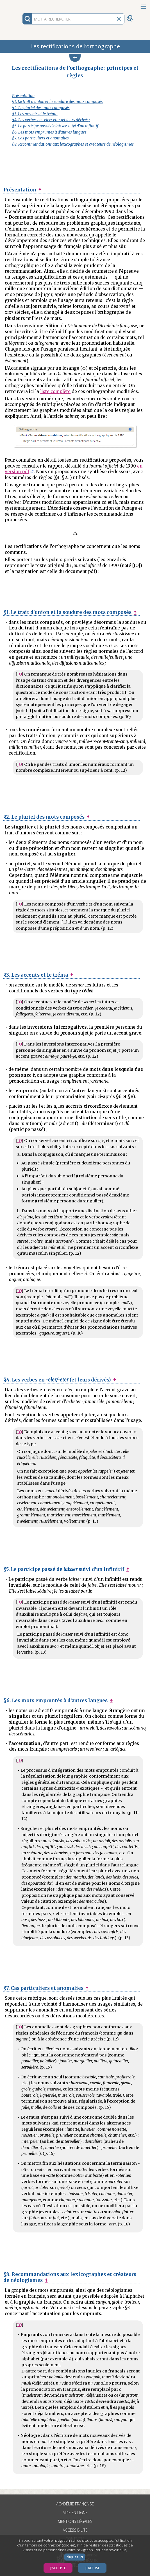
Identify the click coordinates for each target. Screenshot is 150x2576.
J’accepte (58, 2568)
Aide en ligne (75, 2512)
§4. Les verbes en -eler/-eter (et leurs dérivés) (51, 120)
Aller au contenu (21, 5)
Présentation (23, 95)
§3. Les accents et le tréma (35, 114)
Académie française (75, 2504)
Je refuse (92, 2568)
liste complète (55, 391)
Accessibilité (75, 2530)
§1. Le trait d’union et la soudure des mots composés (57, 101)
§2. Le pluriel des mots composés (41, 107)
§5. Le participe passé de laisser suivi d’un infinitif (55, 126)
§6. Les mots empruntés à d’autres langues (49, 132)
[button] (75, 58)
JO (19, 674)
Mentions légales (75, 2521)
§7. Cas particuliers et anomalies (40, 138)
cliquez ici (75, 2557)
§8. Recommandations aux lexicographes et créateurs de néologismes (73, 144)
